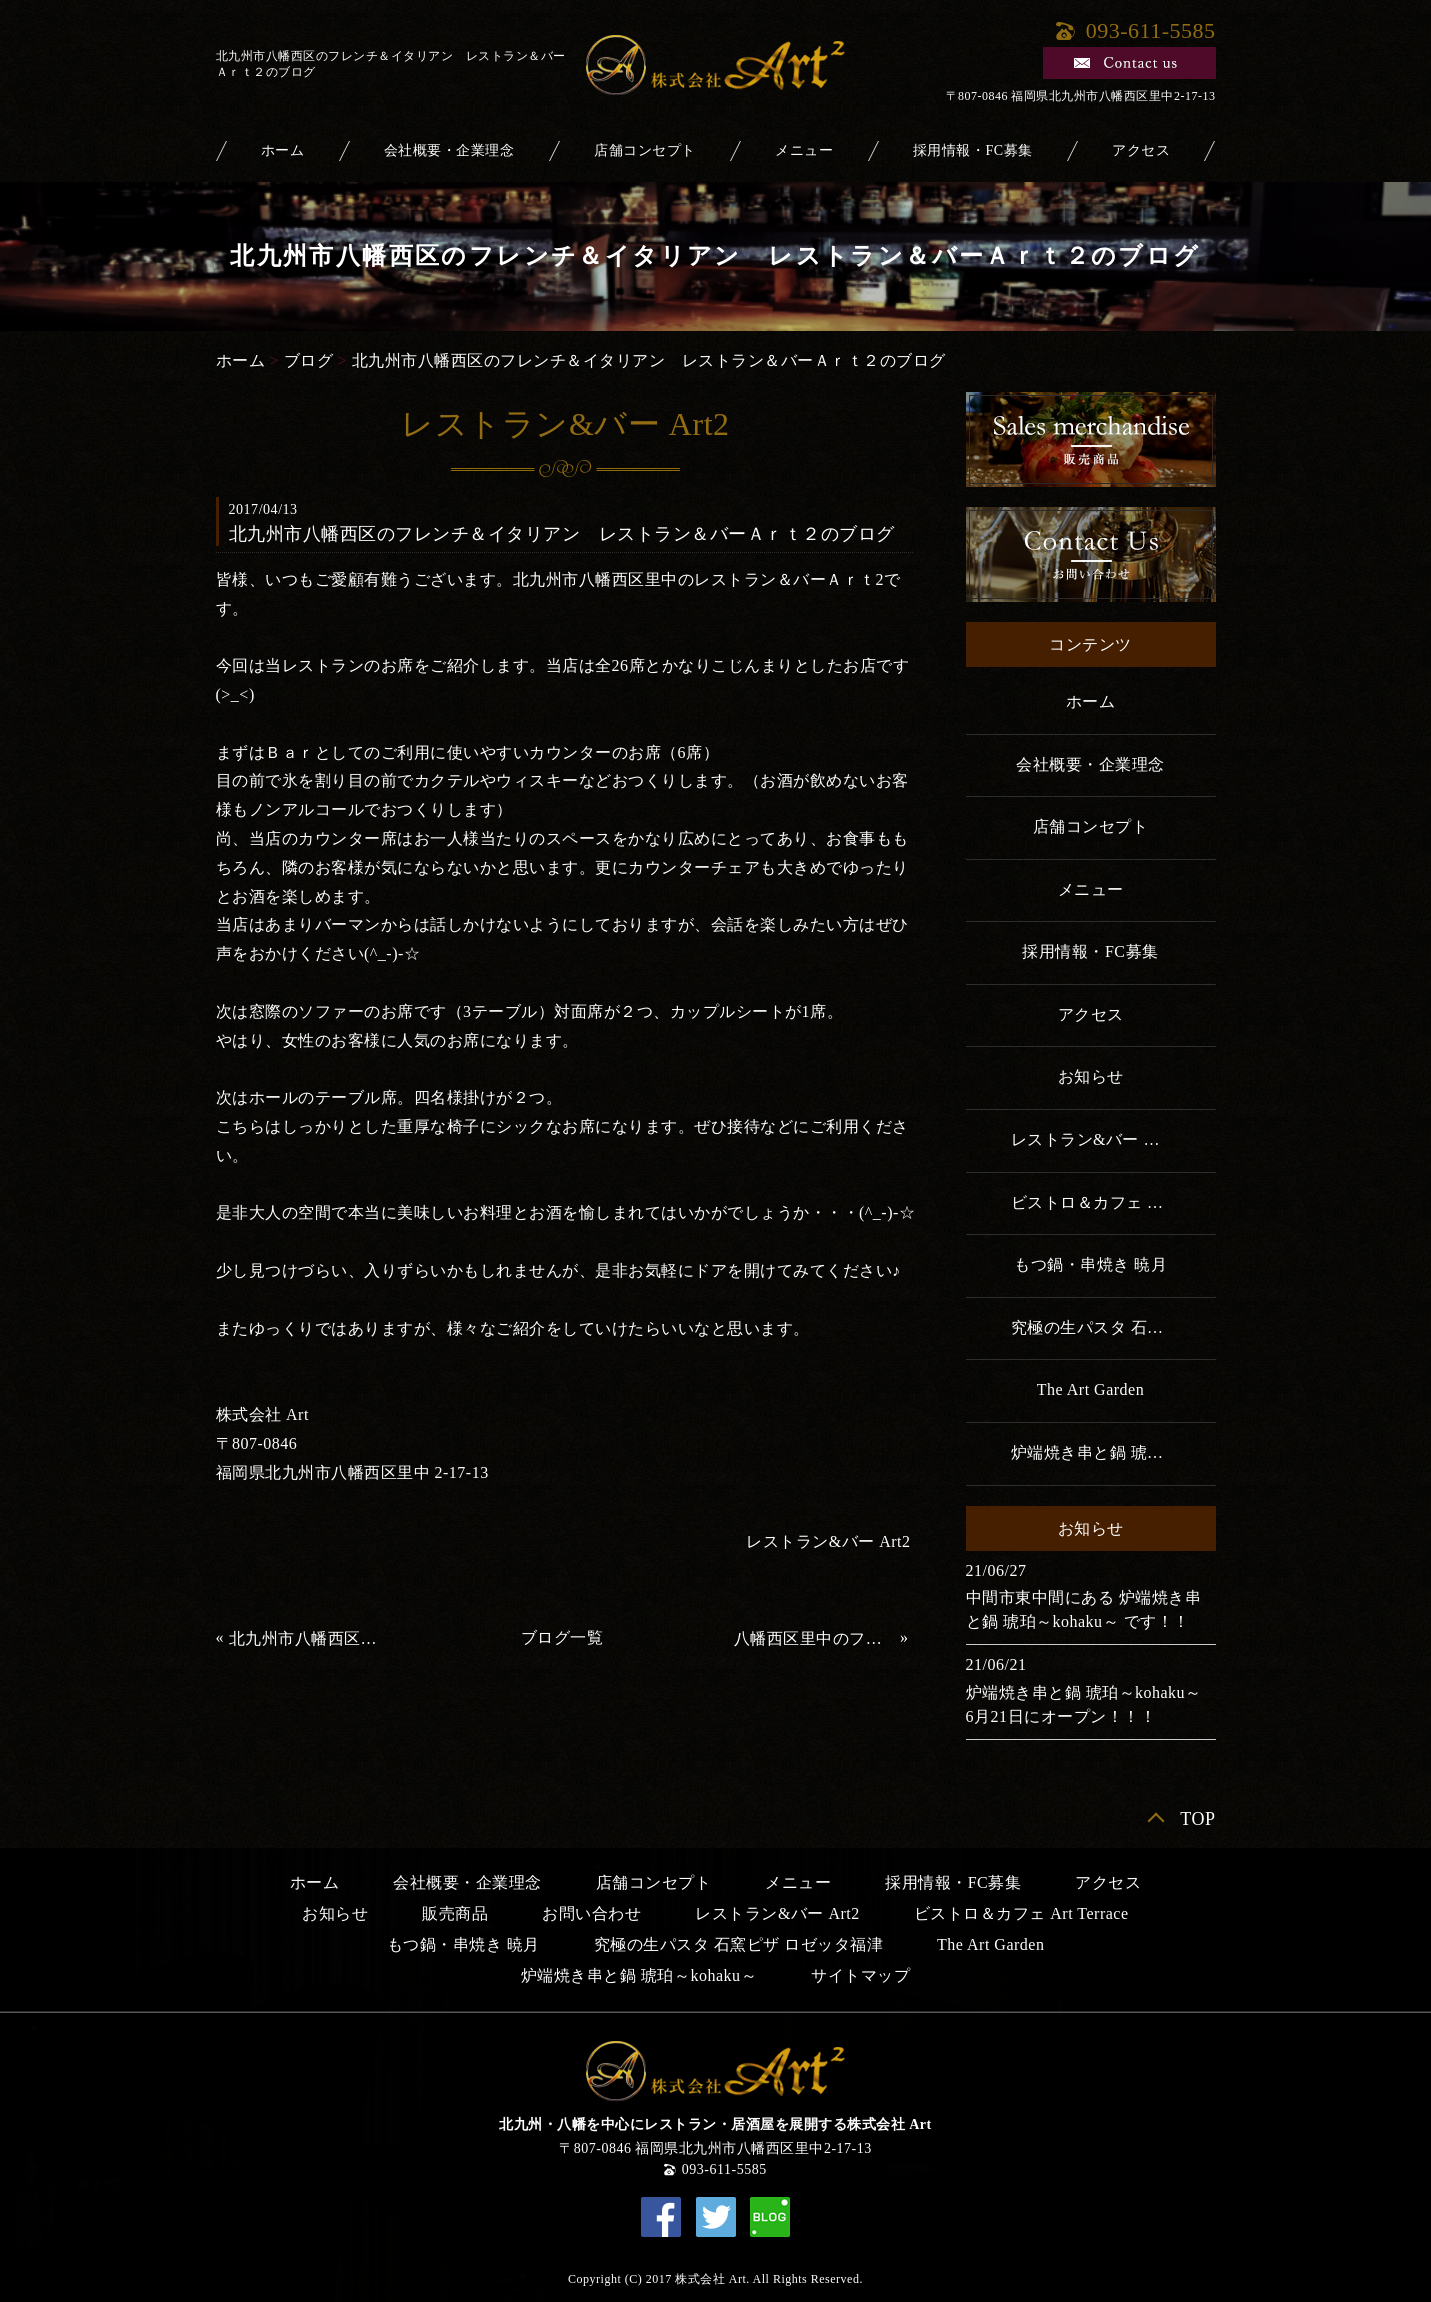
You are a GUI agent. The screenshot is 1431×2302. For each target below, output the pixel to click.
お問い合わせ (591, 1913)
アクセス (1141, 150)
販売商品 (455, 1913)
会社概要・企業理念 (449, 150)
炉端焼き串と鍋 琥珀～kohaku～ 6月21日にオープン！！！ (1091, 1704)
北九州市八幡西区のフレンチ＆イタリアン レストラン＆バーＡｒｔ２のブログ (649, 360)
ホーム (283, 150)
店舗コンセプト (645, 150)
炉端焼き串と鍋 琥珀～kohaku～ (1113, 1452)
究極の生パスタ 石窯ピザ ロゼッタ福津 (1113, 1327)
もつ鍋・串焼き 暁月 (1090, 1264)
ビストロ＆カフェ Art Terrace (1113, 1202)
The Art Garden (1090, 1389)
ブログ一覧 (562, 1637)
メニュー (804, 150)
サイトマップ (860, 1975)
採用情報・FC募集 (973, 150)
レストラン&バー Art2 (828, 1541)
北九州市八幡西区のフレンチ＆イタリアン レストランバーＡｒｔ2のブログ (310, 1638)
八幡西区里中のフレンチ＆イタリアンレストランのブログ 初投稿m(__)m (815, 1638)
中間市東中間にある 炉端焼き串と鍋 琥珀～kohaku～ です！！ (1084, 1609)
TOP (1197, 1819)
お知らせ (1091, 1076)
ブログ (309, 360)
